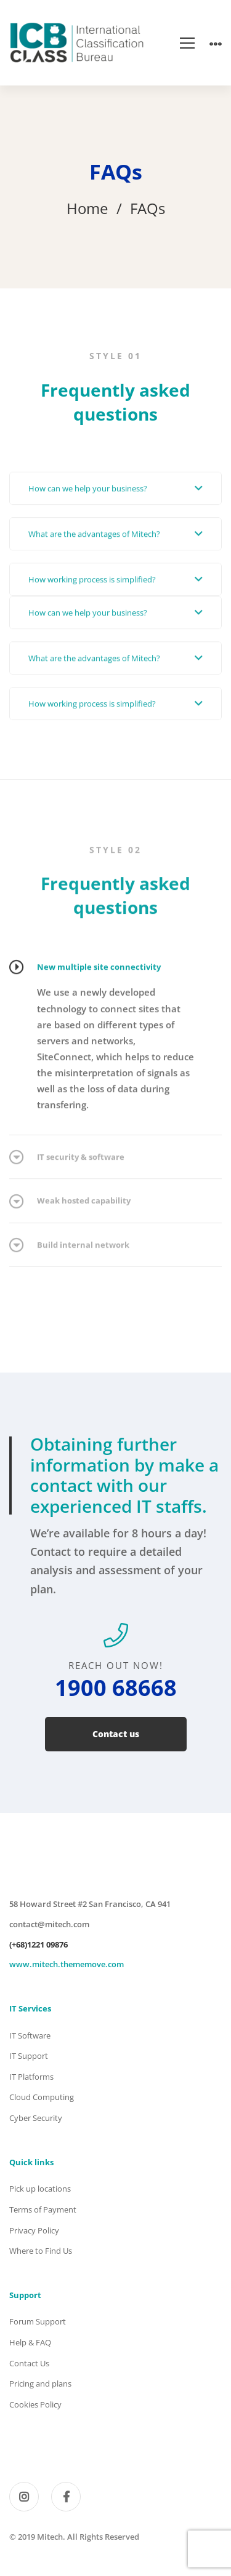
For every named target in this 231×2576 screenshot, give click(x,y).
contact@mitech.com (49, 1924)
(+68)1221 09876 (38, 1944)
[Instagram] (24, 2496)
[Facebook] (66, 2496)
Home (87, 208)
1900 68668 (116, 1688)
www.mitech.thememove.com (66, 1964)
